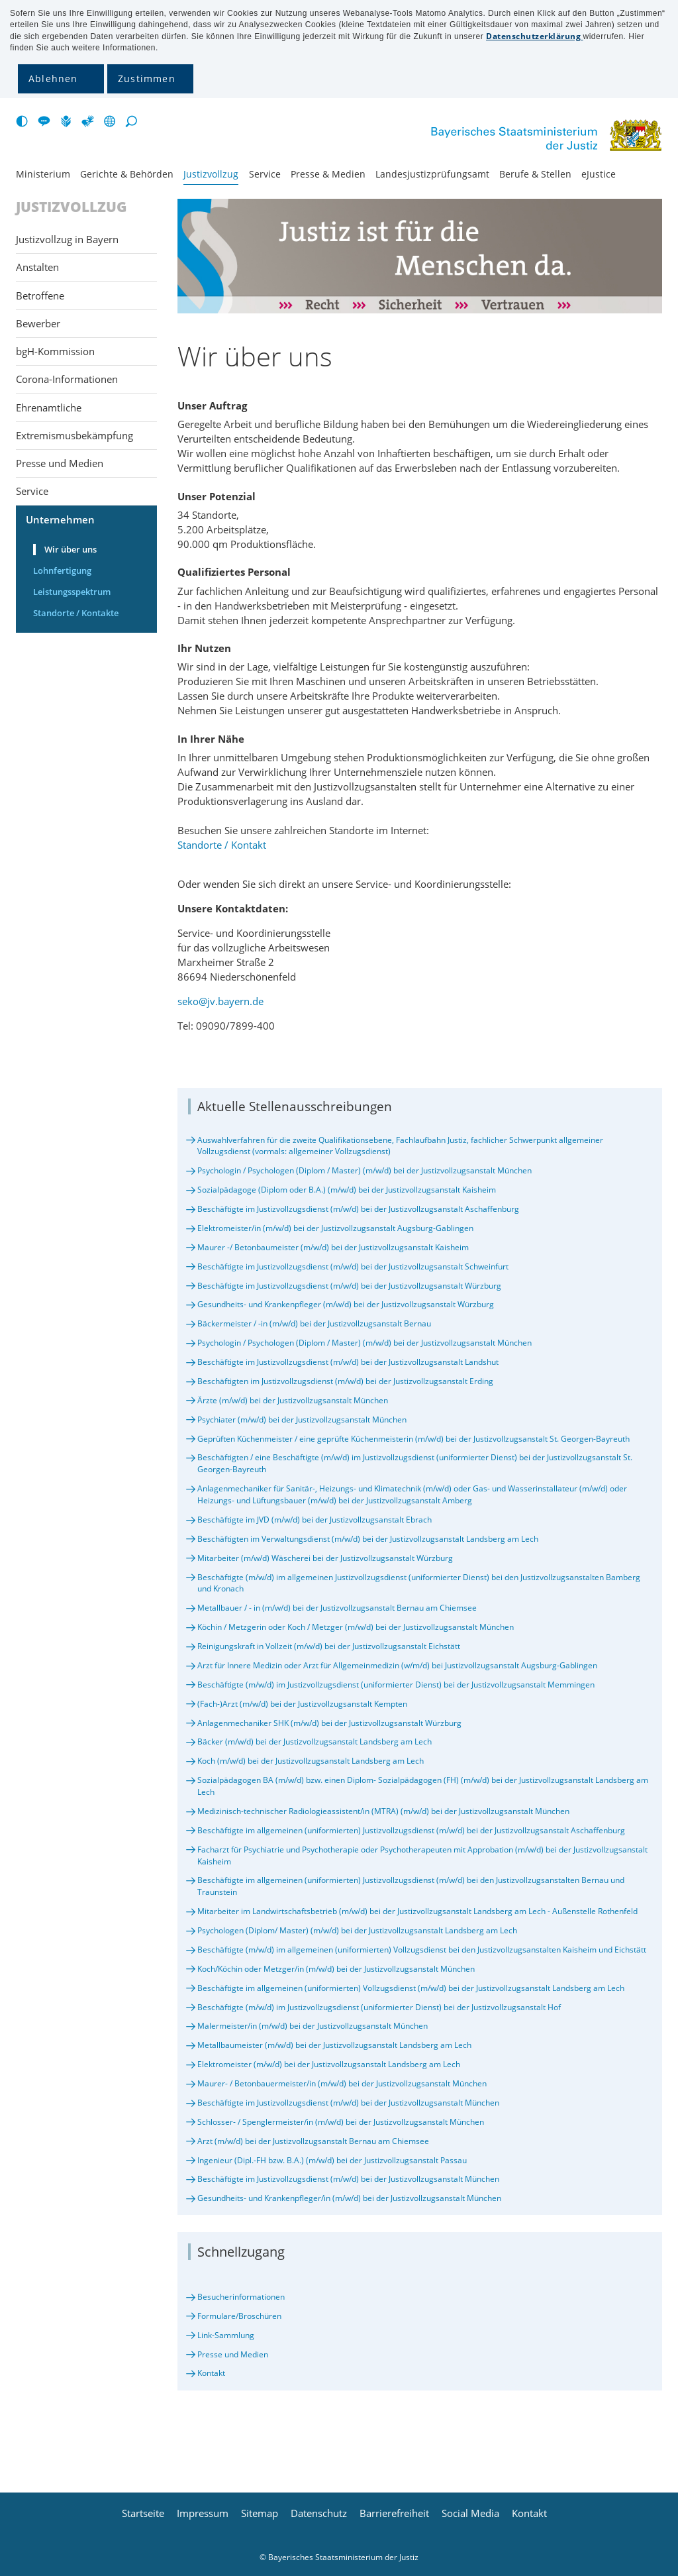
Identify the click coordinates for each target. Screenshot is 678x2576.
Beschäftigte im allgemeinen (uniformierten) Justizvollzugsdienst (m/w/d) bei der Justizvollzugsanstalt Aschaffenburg (411, 1830)
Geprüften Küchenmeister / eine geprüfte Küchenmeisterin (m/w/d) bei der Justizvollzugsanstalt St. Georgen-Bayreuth (413, 1438)
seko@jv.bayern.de (220, 1001)
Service (32, 491)
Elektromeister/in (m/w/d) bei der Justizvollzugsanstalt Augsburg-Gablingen (335, 1228)
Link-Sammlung (225, 2335)
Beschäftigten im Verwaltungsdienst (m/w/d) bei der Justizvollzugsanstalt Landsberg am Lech (367, 1538)
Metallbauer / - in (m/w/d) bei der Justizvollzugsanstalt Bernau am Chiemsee (337, 1607)
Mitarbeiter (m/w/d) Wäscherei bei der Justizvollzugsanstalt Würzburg (325, 1558)
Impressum (202, 2513)
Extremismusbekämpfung (74, 435)
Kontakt (211, 2373)
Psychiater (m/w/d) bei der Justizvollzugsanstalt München (302, 1419)
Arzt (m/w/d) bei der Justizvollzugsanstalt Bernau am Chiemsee (313, 2141)
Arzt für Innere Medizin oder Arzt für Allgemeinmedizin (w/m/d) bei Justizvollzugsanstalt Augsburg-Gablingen (397, 1665)
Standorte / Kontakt (221, 844)
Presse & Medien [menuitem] (328, 174)
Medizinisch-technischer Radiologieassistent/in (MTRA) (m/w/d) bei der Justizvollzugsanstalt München (383, 1811)
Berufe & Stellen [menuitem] (535, 174)
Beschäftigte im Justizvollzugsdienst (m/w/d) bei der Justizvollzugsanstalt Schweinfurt (352, 1266)
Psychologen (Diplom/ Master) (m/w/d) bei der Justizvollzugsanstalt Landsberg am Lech (357, 1930)
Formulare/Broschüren (239, 2316)
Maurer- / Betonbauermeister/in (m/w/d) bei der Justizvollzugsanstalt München (342, 2083)
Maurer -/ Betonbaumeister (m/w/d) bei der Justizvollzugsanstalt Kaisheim (333, 1247)
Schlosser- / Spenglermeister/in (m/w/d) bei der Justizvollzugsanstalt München (340, 2121)
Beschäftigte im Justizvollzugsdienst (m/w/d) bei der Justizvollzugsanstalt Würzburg (349, 1285)
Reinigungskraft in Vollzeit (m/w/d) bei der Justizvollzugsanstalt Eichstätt (328, 1646)
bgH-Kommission (55, 351)
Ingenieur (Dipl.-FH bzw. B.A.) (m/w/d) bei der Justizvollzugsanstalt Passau (332, 2160)
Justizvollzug (71, 207)
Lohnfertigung (62, 570)
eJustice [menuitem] (598, 174)
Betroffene (40, 295)
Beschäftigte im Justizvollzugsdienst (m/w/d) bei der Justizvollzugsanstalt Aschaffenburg (358, 1208)
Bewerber (38, 323)
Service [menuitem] (265, 174)
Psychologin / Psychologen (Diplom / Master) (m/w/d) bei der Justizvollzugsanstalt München (364, 1170)
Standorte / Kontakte (76, 613)
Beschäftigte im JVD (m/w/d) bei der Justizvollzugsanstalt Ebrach (314, 1519)
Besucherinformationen (241, 2296)
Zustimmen (146, 78)
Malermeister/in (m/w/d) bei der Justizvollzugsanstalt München (312, 2025)
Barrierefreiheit (394, 2513)
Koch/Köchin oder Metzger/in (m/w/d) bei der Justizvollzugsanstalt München (336, 1968)
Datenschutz (319, 2513)
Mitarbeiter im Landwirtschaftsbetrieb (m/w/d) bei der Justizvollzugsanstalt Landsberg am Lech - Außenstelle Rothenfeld (417, 1911)
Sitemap (259, 2513)
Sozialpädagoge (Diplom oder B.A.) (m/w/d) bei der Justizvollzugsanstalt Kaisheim (346, 1189)
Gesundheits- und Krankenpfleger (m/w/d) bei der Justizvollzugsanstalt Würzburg (345, 1304)
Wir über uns (70, 549)
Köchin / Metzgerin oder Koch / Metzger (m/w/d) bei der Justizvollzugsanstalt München (355, 1627)
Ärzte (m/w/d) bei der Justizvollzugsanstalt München (292, 1400)
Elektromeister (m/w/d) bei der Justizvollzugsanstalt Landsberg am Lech (328, 2064)
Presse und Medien (232, 2354)
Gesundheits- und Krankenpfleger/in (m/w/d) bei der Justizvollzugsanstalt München (349, 2198)
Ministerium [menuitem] (43, 174)
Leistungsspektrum (72, 591)
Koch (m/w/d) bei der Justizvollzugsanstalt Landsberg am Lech (310, 1760)
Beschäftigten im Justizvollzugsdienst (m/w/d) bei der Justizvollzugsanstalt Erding (345, 1381)
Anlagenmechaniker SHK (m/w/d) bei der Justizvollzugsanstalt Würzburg (329, 1723)
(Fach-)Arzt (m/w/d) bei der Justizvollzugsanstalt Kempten (302, 1703)
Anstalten (37, 267)
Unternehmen (60, 519)
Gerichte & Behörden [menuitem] (126, 174)
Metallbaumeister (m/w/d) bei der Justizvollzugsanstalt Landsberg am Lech (334, 2045)
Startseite (143, 2513)
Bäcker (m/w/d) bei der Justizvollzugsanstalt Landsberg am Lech (314, 1741)
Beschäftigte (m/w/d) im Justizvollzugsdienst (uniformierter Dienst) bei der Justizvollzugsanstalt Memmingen (396, 1684)
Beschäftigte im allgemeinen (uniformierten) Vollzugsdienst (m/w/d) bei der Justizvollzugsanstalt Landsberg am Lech (410, 1988)
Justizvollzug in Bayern (67, 239)
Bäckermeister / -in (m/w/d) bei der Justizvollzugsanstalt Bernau (314, 1323)
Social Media (470, 2513)
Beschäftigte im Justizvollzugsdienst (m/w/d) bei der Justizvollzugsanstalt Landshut (348, 1362)
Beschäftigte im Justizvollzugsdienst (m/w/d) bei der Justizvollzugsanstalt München (348, 2102)
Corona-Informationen (67, 379)
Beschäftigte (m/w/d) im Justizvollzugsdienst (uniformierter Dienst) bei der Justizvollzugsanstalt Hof (379, 2007)
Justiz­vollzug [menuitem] (210, 174)
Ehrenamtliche (48, 407)
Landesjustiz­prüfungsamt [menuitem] (432, 174)
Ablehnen (53, 78)
